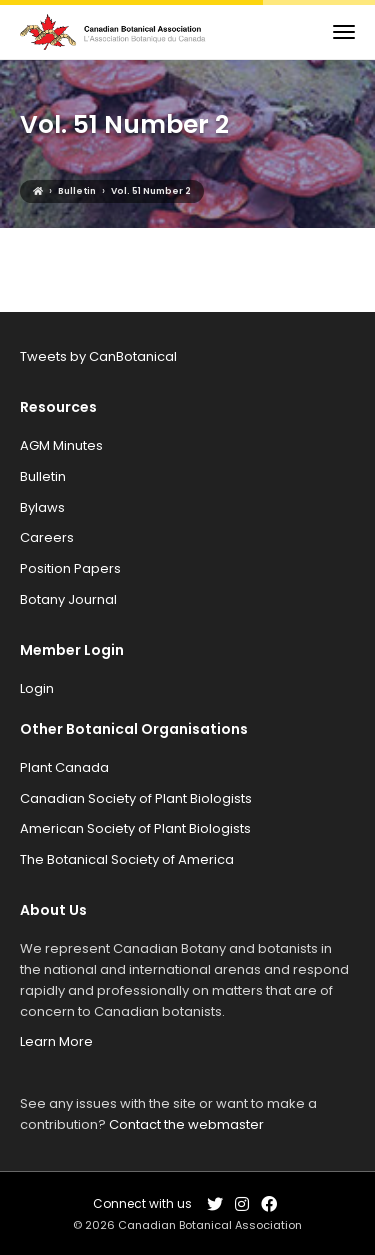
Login (37, 688)
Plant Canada (64, 767)
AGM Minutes (61, 445)
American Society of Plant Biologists (135, 828)
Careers (47, 537)
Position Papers (70, 568)
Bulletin (43, 476)
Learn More (56, 1041)
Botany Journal (68, 599)
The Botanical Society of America (127, 859)
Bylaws (42, 507)
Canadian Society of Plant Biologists (136, 798)
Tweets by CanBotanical (98, 356)
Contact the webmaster (186, 1124)
